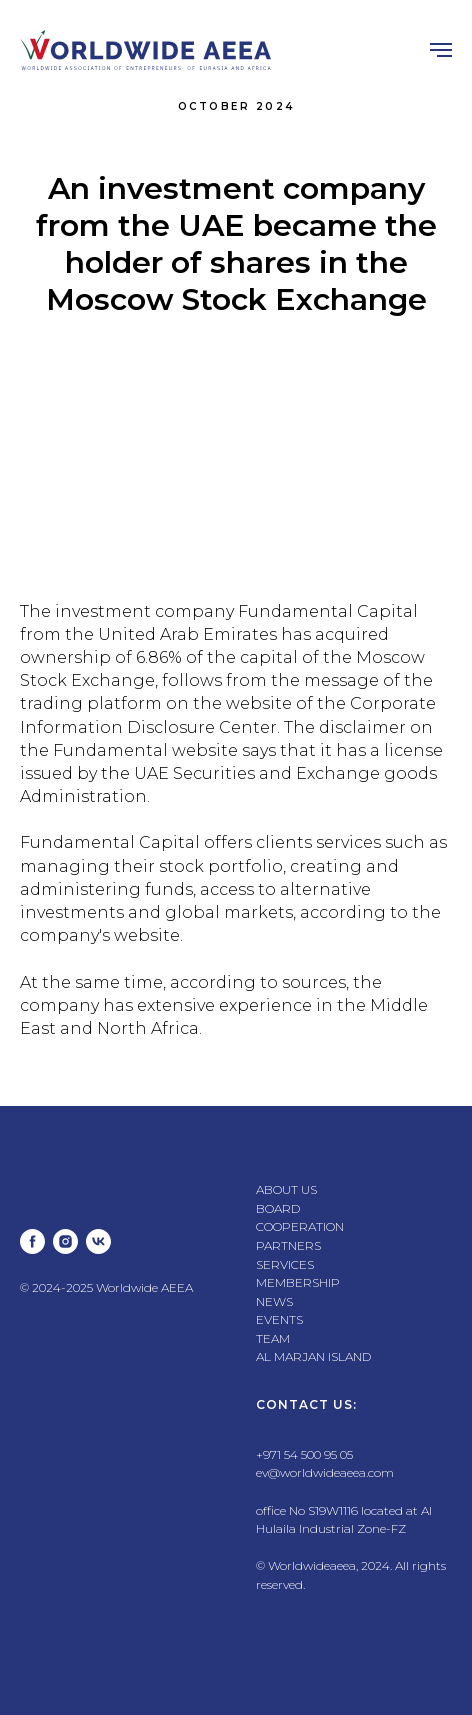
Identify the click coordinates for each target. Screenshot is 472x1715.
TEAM (273, 1338)
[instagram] (65, 1241)
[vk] (98, 1241)
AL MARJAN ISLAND (313, 1356)
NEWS (274, 1301)
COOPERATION (300, 1226)
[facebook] (32, 1241)
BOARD (278, 1208)
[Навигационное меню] (441, 50)
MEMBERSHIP (298, 1282)
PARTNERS (288, 1245)
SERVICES (285, 1264)
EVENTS (279, 1319)
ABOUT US (286, 1189)
